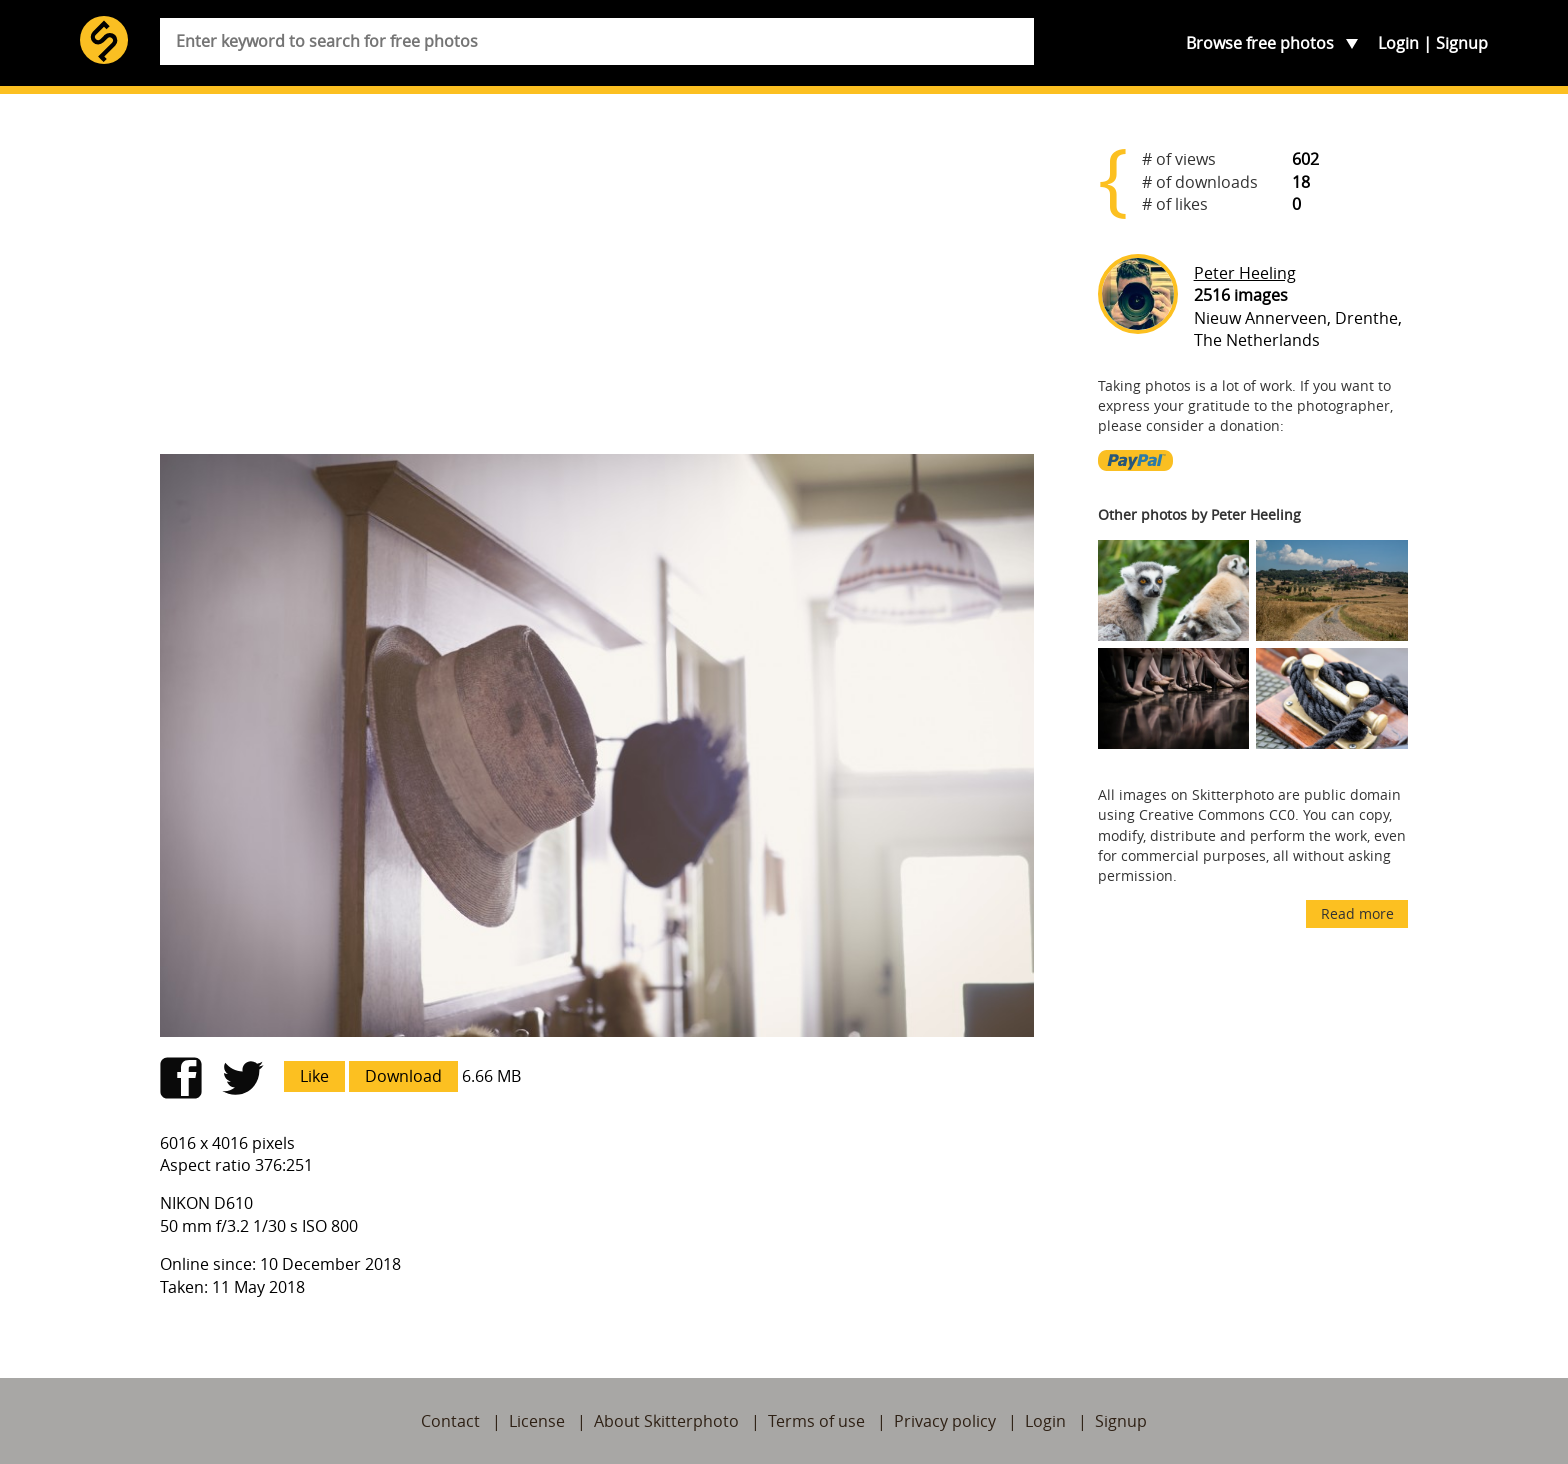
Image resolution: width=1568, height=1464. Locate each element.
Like (314, 1076)
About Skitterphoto (666, 1421)
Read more (1357, 913)
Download (403, 1076)
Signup (1462, 43)
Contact (450, 1421)
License (537, 1421)
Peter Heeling (1245, 273)
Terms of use (816, 1421)
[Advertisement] (597, 282)
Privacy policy (945, 1421)
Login (1398, 43)
